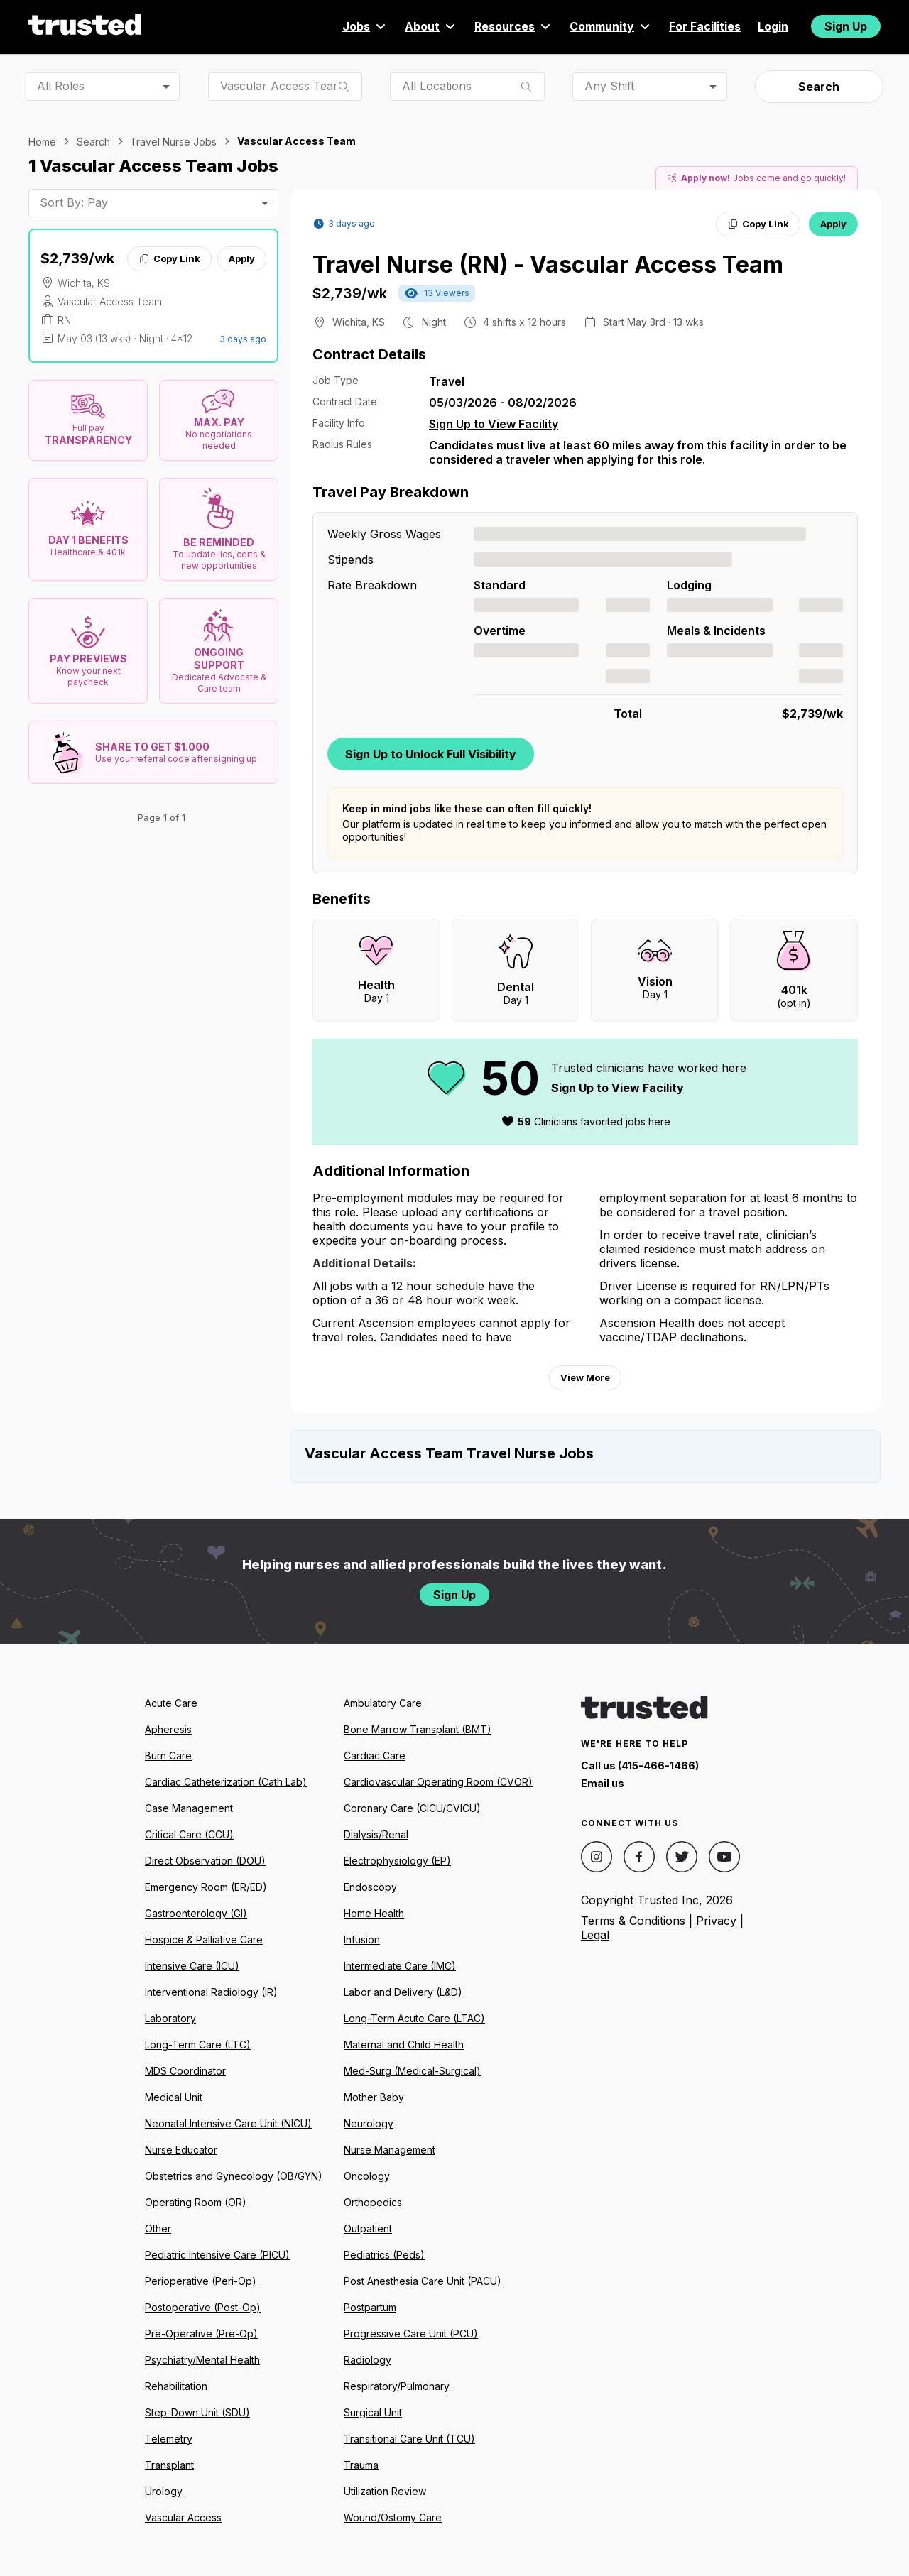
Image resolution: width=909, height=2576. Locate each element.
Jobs (365, 26)
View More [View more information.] (585, 1377)
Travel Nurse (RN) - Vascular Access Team (547, 264)
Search (818, 87)
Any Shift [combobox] (609, 86)
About (431, 26)
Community (611, 26)
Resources (513, 26)
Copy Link (169, 258)
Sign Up (845, 26)
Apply (242, 258)
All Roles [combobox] (61, 86)
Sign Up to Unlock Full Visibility (430, 754)
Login (773, 26)
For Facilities (705, 26)
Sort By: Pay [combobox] (74, 202)
